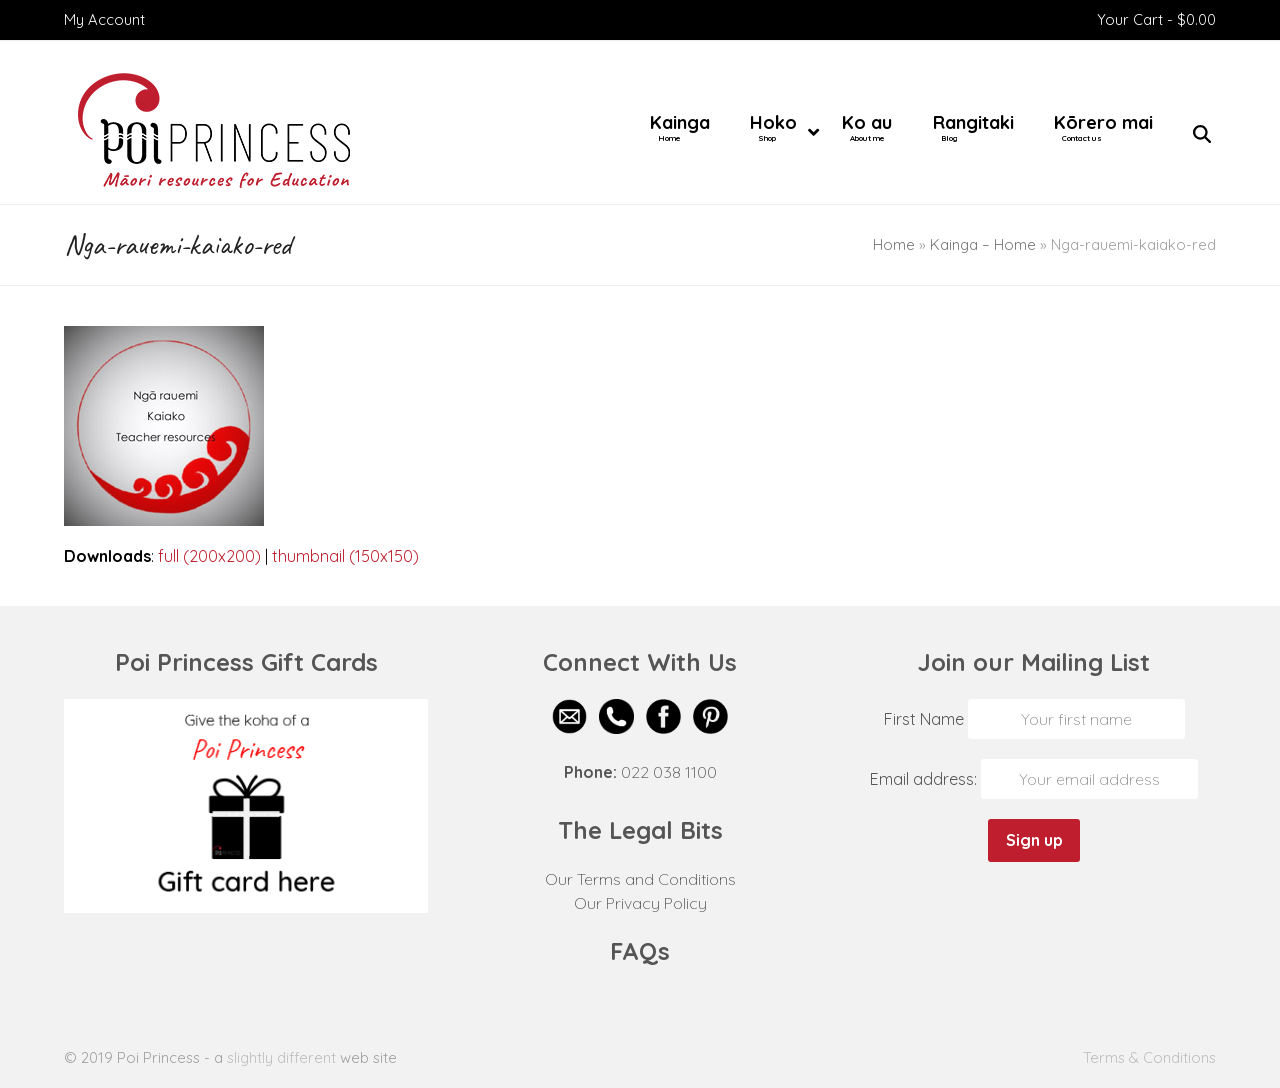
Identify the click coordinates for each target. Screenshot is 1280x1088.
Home (894, 244)
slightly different (281, 1057)
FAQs (640, 951)
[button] (1202, 135)
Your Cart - (1156, 19)
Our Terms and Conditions (640, 879)
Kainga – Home (983, 244)
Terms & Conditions (1149, 1057)
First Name (924, 719)
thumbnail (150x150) (345, 556)
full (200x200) (209, 556)
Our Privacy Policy (640, 903)
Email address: (925, 779)
